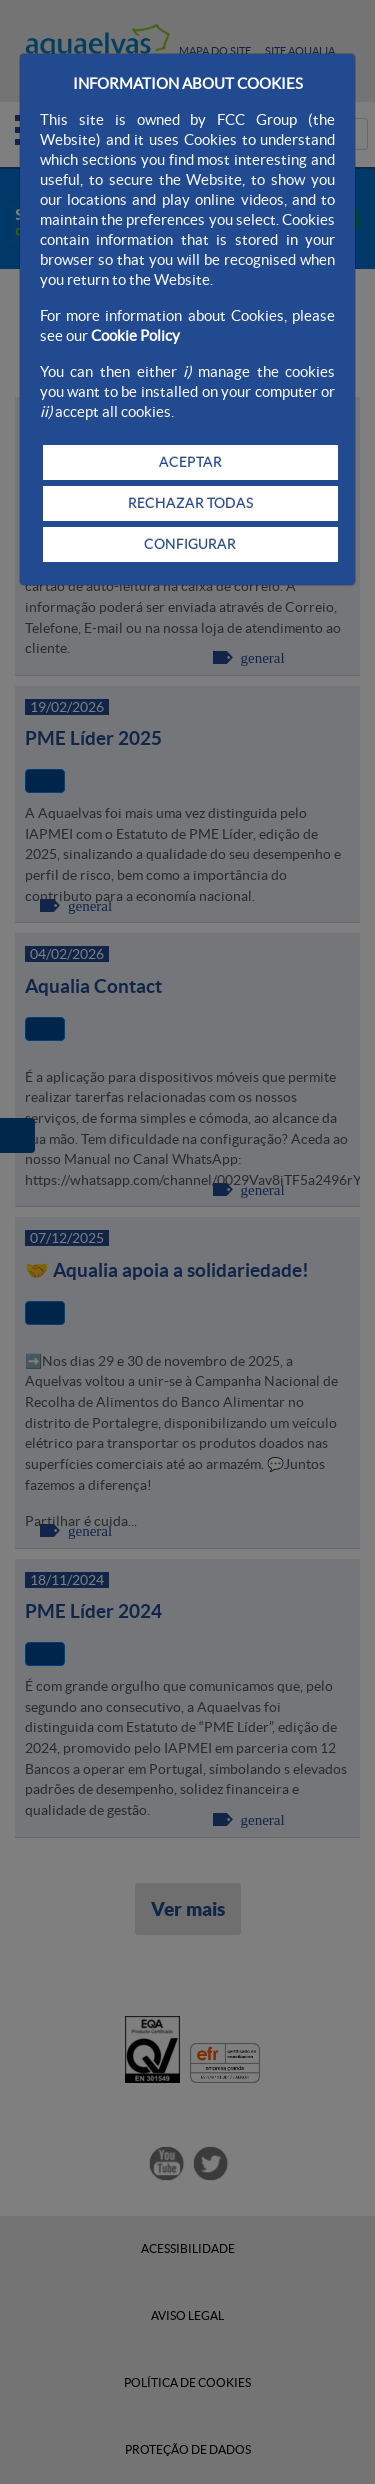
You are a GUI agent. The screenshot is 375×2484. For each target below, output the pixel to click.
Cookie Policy (135, 335)
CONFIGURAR (190, 544)
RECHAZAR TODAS (190, 503)
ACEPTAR (190, 462)
